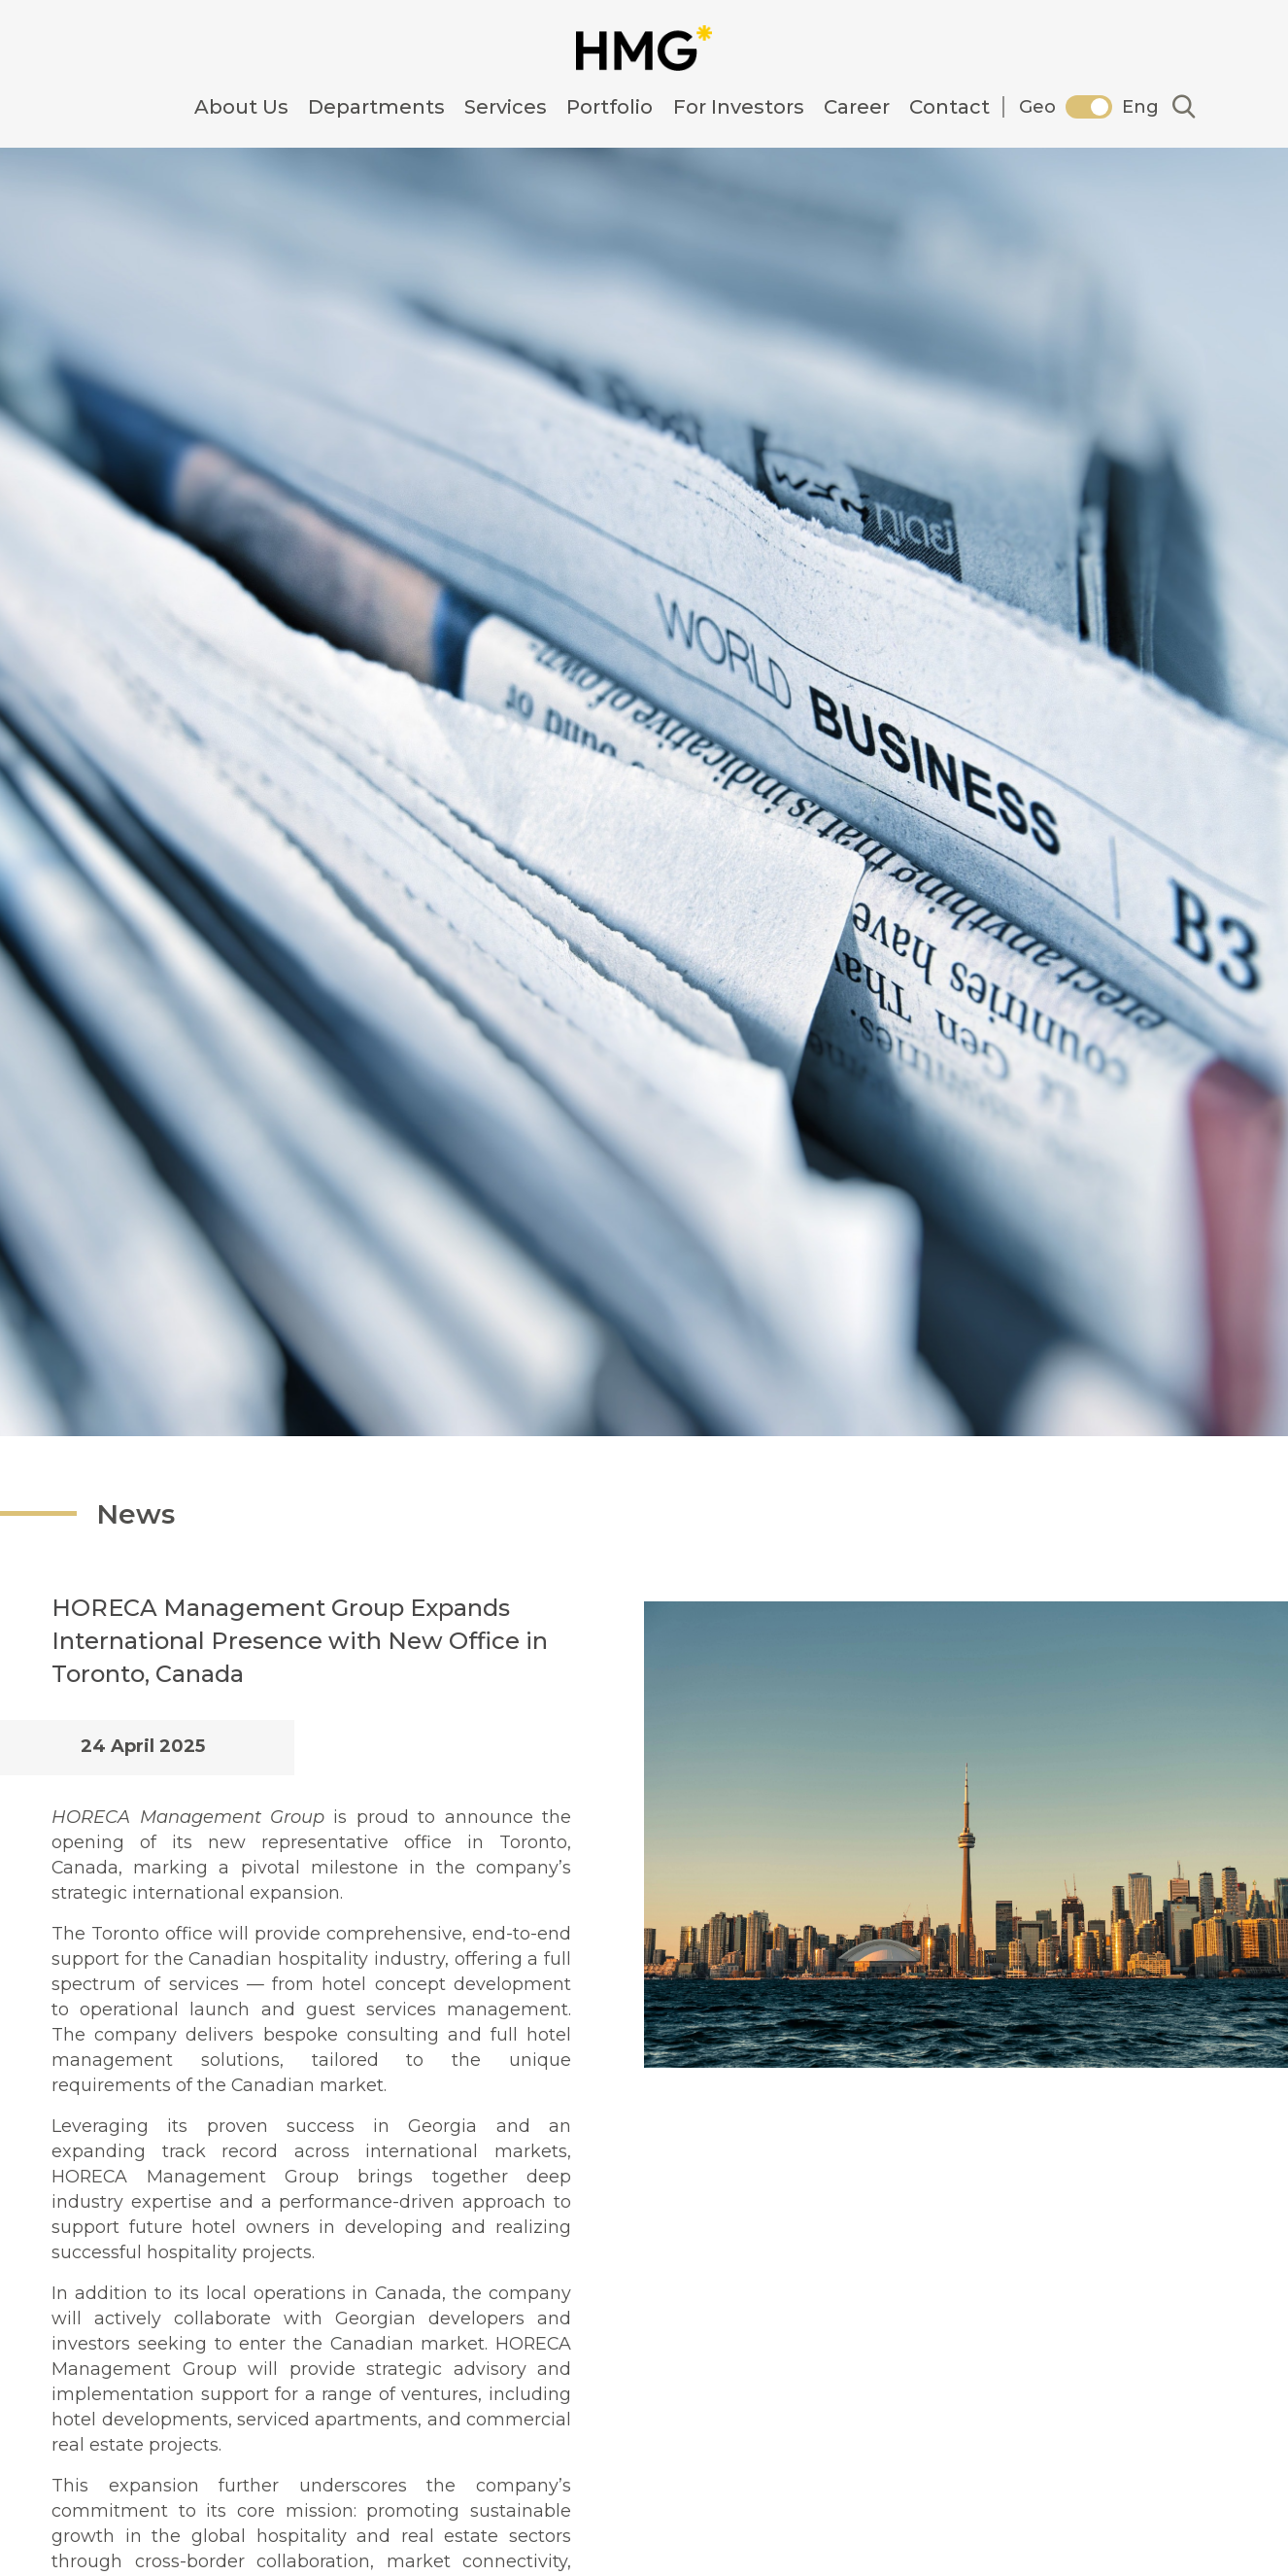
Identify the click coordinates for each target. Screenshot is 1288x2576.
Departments (376, 107)
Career (857, 107)
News (174, 1511)
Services (505, 107)
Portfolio (609, 107)
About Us (241, 107)
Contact (949, 107)
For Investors (738, 107)
